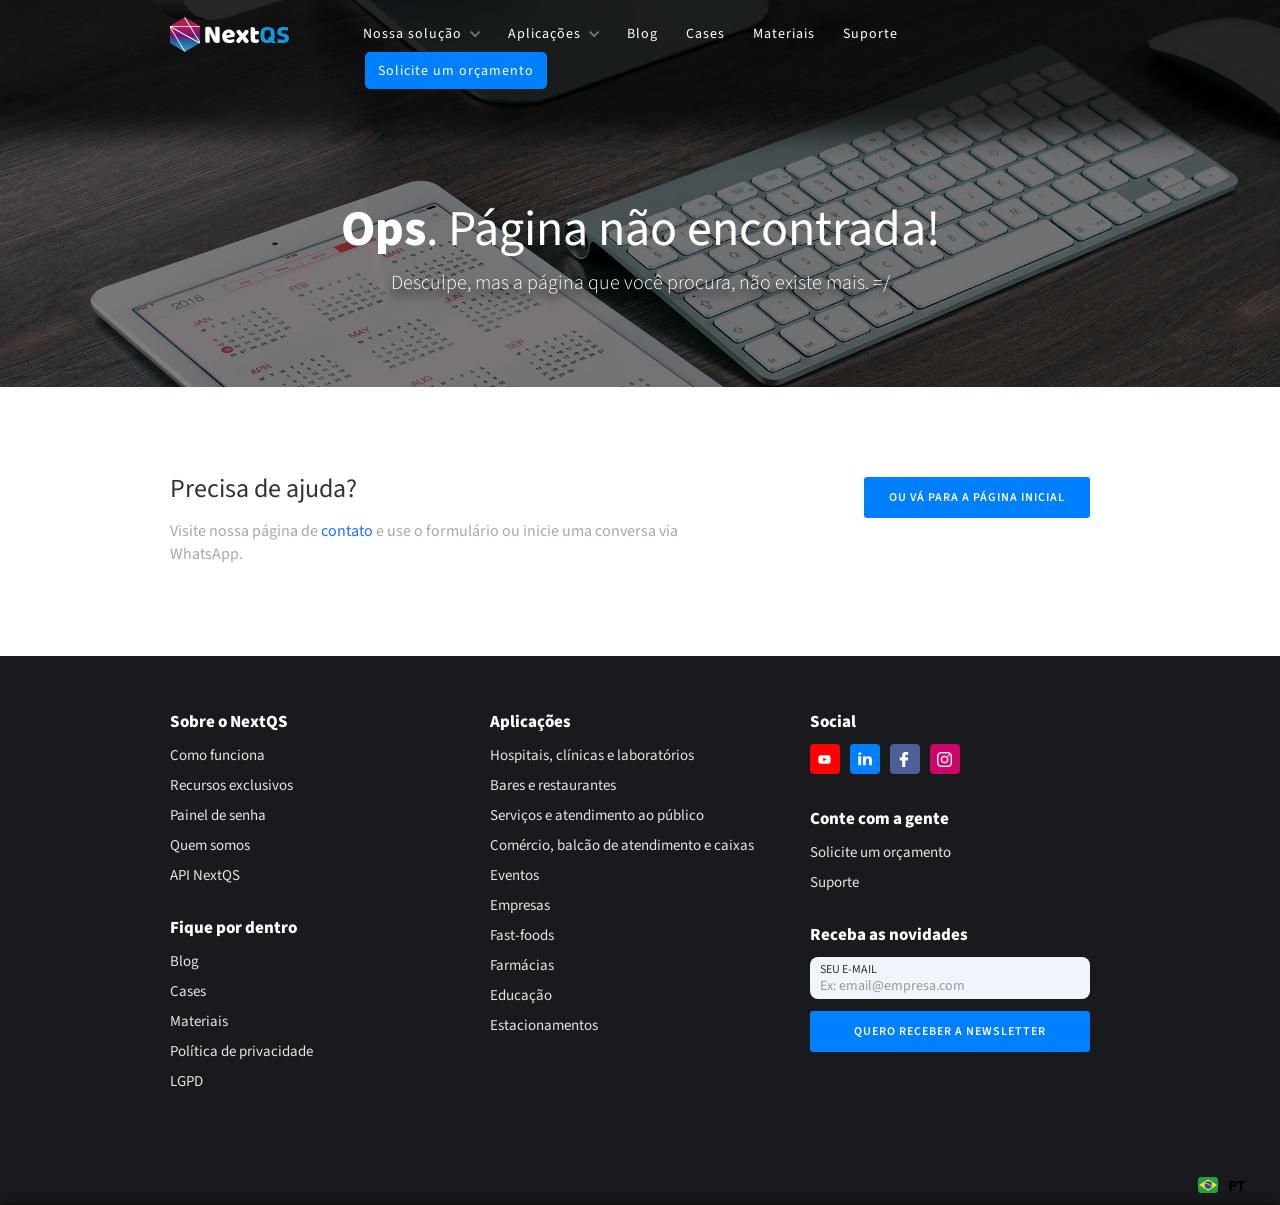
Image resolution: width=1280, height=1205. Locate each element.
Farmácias (522, 965)
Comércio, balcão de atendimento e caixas (622, 845)
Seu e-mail (848, 969)
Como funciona (217, 755)
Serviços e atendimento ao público (597, 815)
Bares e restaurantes (553, 785)
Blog (642, 34)
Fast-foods (522, 935)
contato (347, 531)
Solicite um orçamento (456, 71)
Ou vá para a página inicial (977, 497)
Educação (521, 995)
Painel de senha (218, 815)
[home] (229, 34)
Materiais (784, 34)
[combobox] (1221, 1185)
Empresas (520, 905)
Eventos (514, 875)
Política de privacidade (241, 1051)
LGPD (186, 1081)
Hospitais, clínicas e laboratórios (592, 755)
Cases (705, 34)
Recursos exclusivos (231, 785)
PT (1221, 1185)
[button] (421, 33)
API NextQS (205, 875)
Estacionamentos (544, 1025)
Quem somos (210, 845)
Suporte (870, 34)
